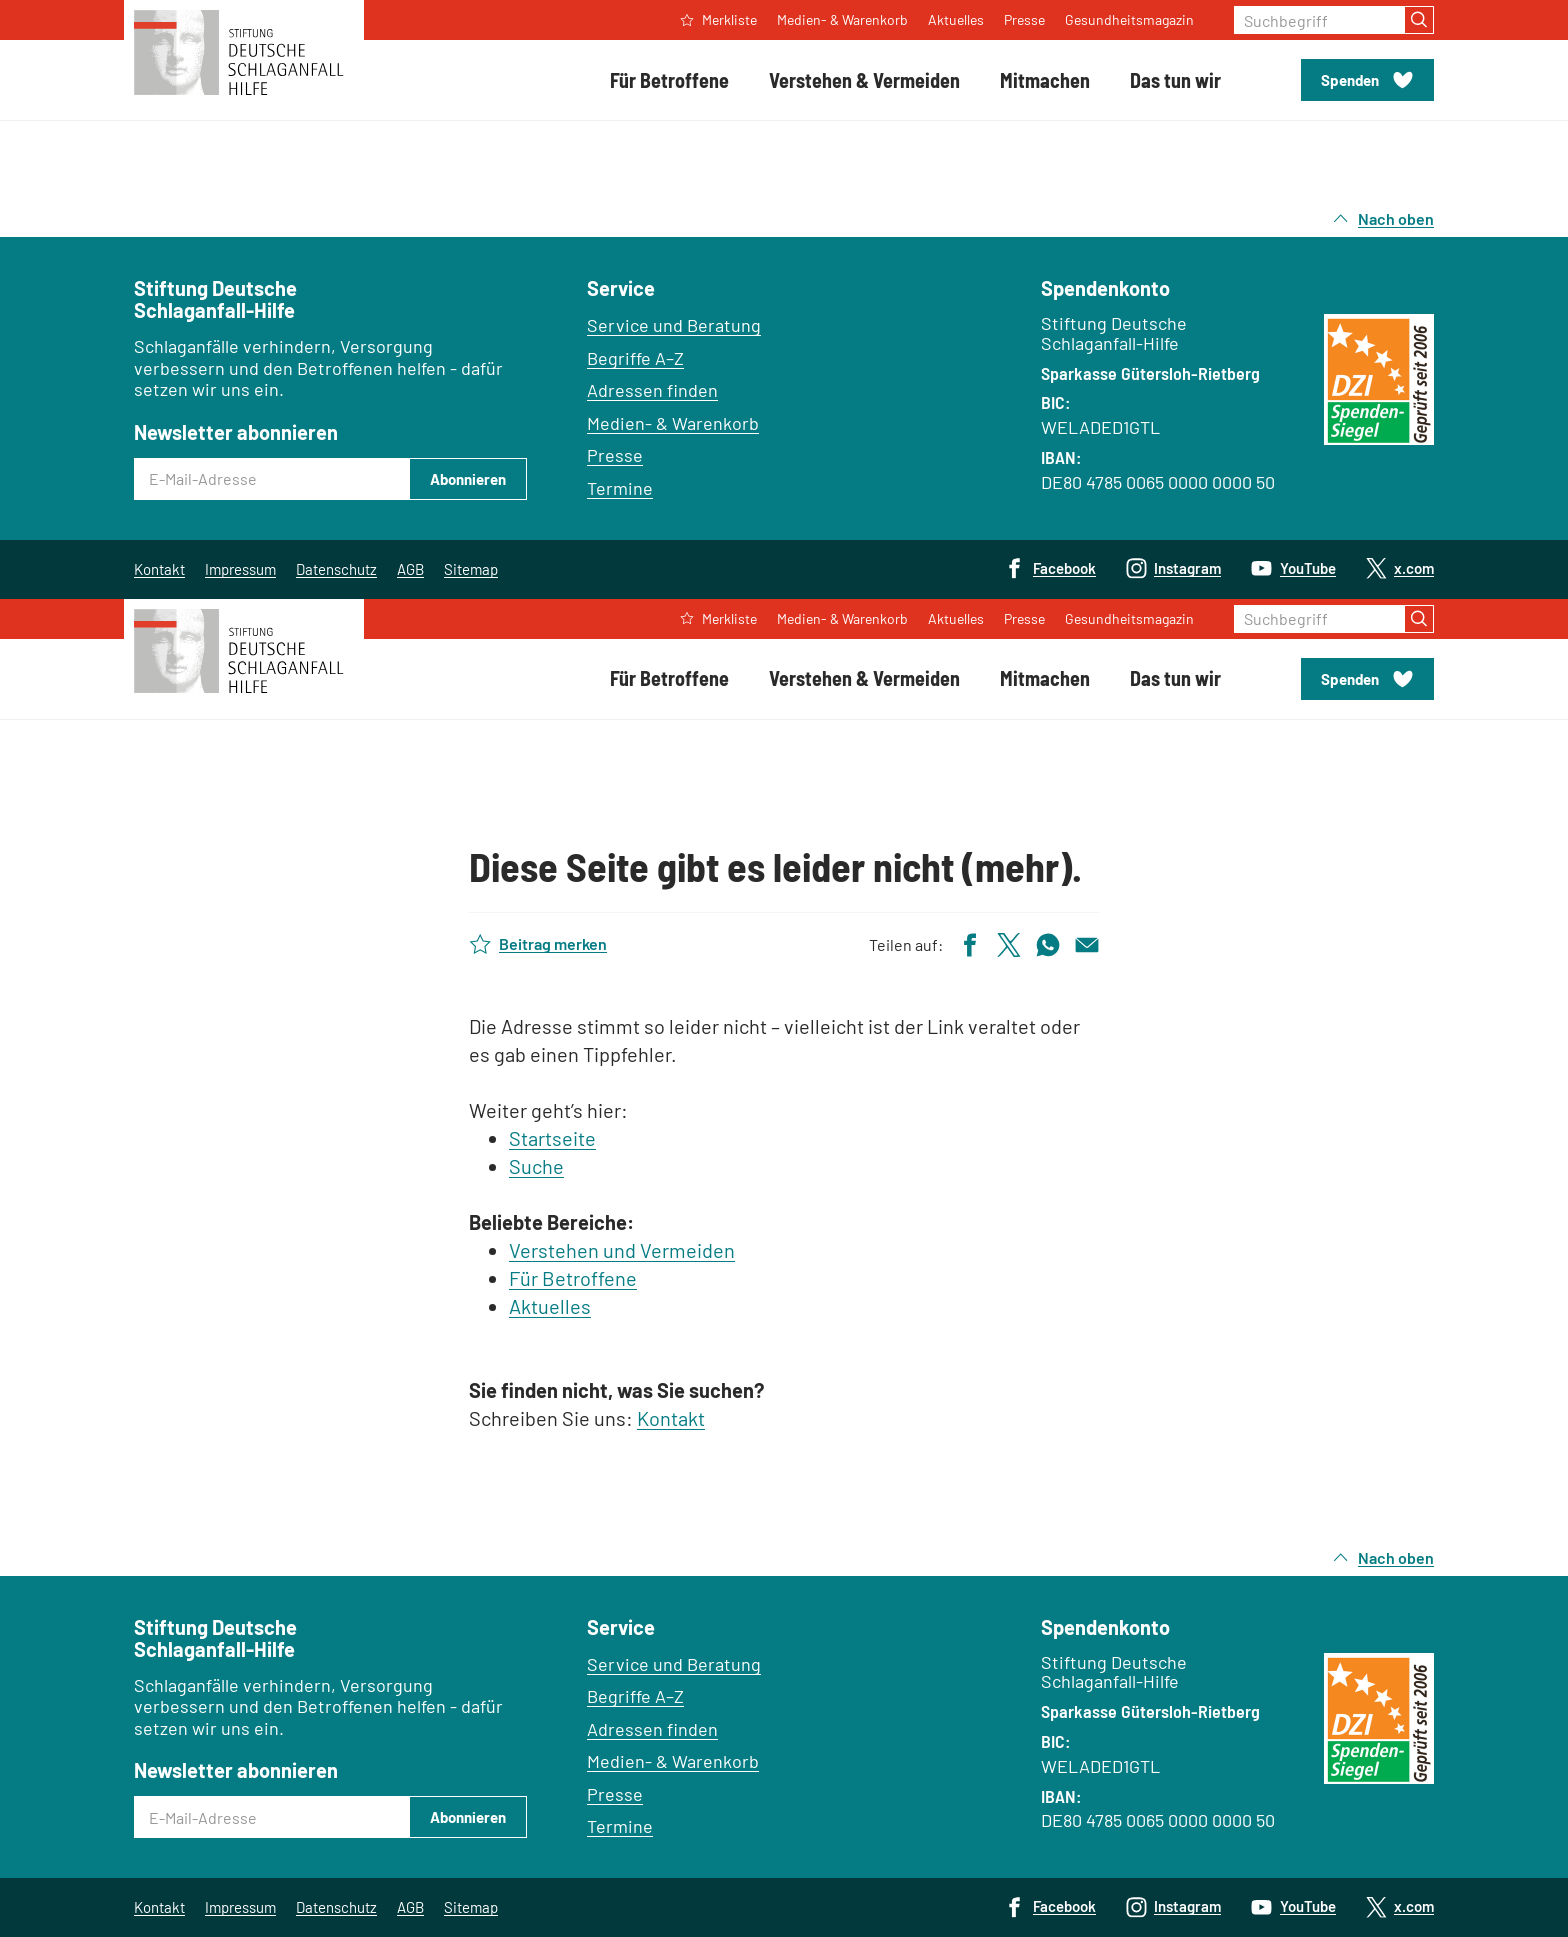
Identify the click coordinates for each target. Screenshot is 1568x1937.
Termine (620, 488)
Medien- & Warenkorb (673, 423)
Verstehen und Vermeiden (622, 1250)
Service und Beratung (674, 325)
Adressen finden (652, 390)
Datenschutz (336, 569)
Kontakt (159, 569)
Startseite (552, 1138)
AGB (410, 569)
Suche (536, 1166)
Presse (615, 455)
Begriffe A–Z (635, 358)
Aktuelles (550, 1306)
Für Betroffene (573, 1278)
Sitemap (471, 569)
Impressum (240, 569)
